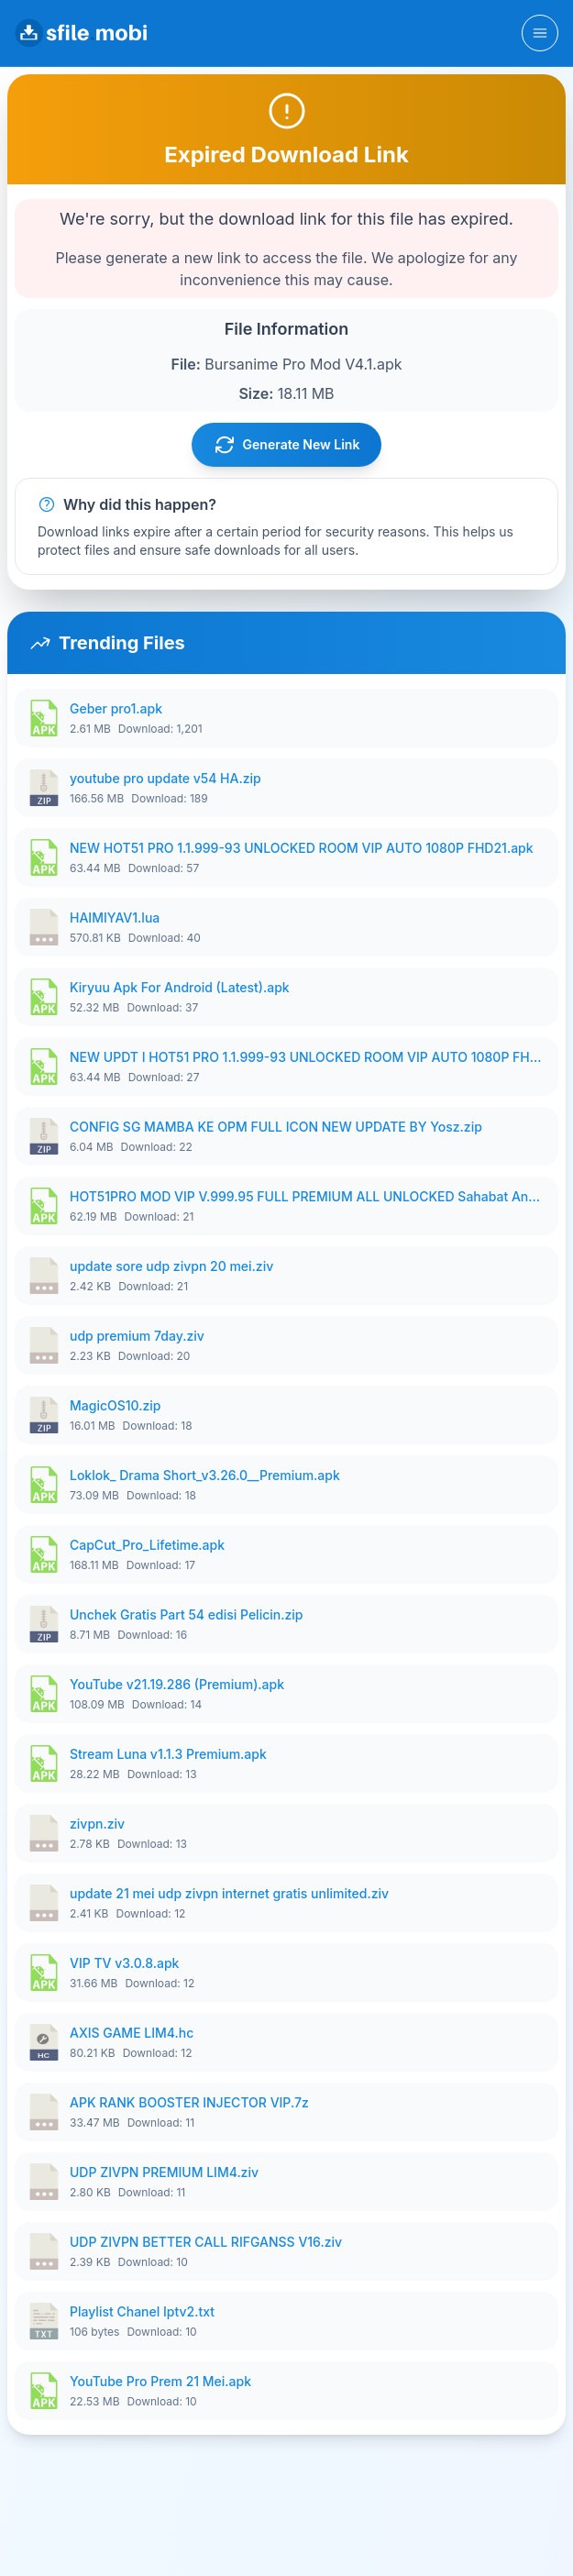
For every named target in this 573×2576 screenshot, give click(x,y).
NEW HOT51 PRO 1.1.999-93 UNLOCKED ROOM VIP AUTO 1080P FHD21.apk (302, 848)
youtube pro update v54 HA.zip (165, 778)
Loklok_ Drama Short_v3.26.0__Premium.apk (205, 1475)
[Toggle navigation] (540, 33)
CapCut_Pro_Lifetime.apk (147, 1545)
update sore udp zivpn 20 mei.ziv (171, 1266)
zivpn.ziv (97, 1823)
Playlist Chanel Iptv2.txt (142, 2311)
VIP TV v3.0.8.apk (124, 1963)
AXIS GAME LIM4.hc (131, 2032)
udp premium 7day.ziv (137, 1335)
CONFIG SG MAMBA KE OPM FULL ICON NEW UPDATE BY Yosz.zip (276, 1126)
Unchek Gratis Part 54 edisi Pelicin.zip (186, 1614)
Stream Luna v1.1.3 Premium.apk (168, 1754)
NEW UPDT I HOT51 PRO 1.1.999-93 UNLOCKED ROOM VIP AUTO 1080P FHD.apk (308, 1057)
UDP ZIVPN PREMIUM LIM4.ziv (164, 2172)
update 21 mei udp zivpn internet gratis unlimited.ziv (229, 1893)
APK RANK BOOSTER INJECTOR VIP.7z (189, 2102)
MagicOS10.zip (115, 1405)
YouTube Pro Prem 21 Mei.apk (160, 2381)
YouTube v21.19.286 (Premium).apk (177, 1684)
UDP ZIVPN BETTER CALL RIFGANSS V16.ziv (206, 2242)
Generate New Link (287, 445)
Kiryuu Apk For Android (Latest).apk (180, 987)
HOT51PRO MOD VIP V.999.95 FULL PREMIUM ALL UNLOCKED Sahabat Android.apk (308, 1196)
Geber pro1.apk (116, 708)
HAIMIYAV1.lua (115, 917)
